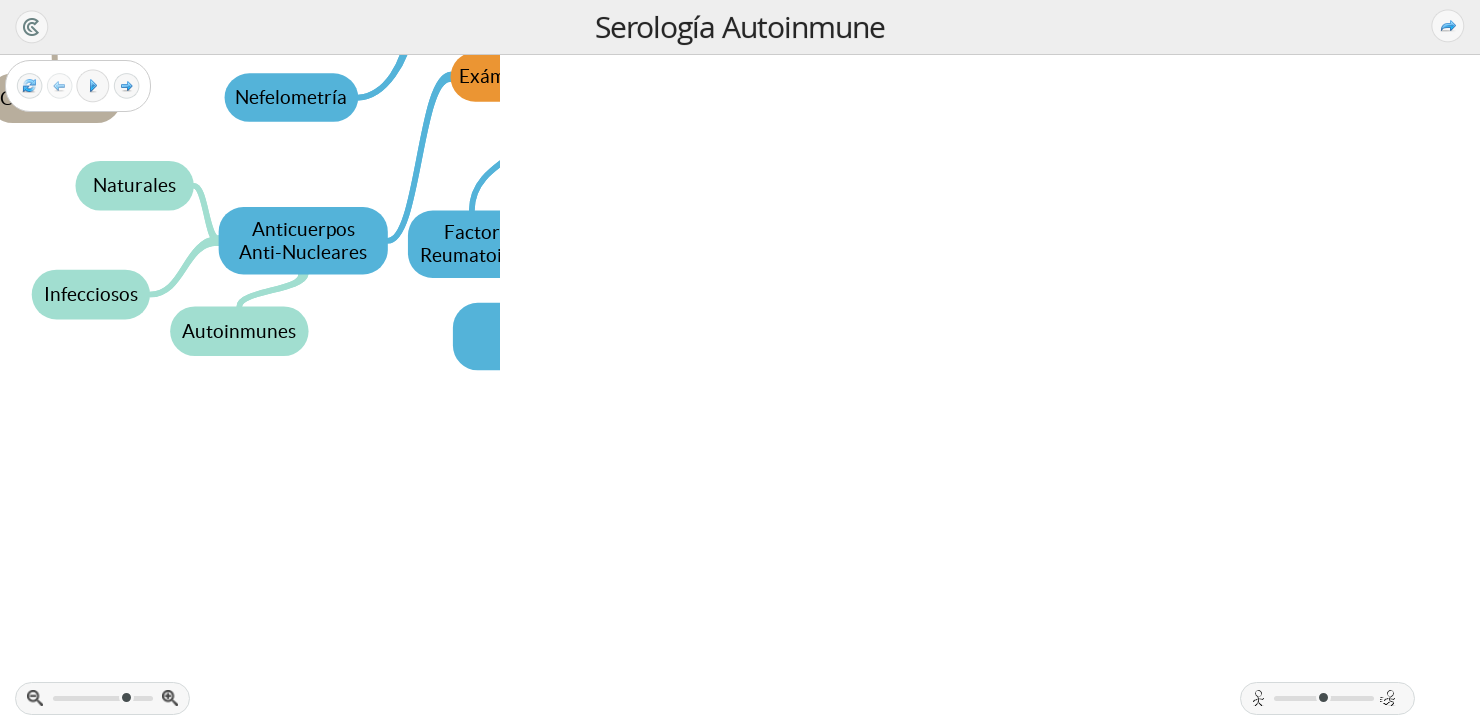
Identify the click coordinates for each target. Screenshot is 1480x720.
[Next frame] (126, 86)
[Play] (93, 86)
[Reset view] (29, 86)
